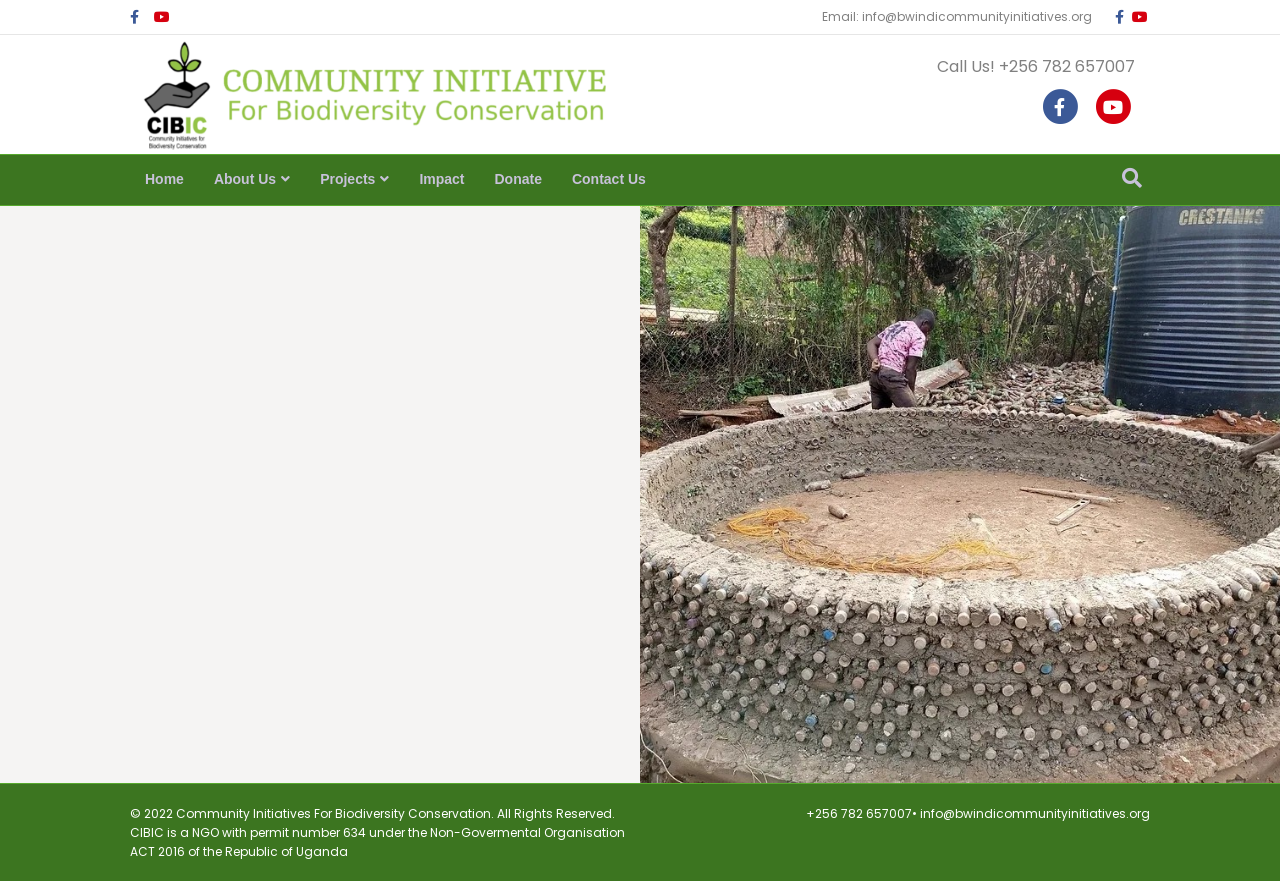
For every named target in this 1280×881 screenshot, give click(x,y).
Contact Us (609, 179)
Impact (441, 179)
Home (164, 179)
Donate (518, 179)
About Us (245, 179)
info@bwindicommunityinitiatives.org (1035, 813)
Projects (347, 179)
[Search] (1132, 178)
